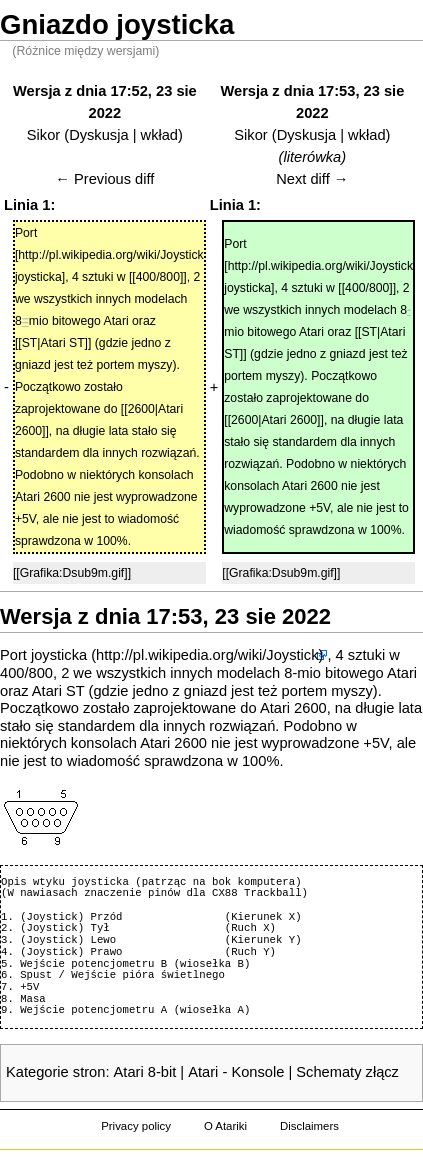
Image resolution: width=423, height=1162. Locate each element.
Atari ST (58, 691)
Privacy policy (136, 1126)
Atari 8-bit (145, 1072)
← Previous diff (104, 179)
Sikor (43, 135)
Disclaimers (309, 1126)
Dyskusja (98, 135)
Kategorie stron (55, 1072)
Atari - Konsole (236, 1072)
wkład (159, 135)
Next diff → (312, 179)
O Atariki (225, 1126)
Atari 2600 (293, 708)
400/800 (26, 673)
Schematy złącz (347, 1072)
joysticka (59, 655)
